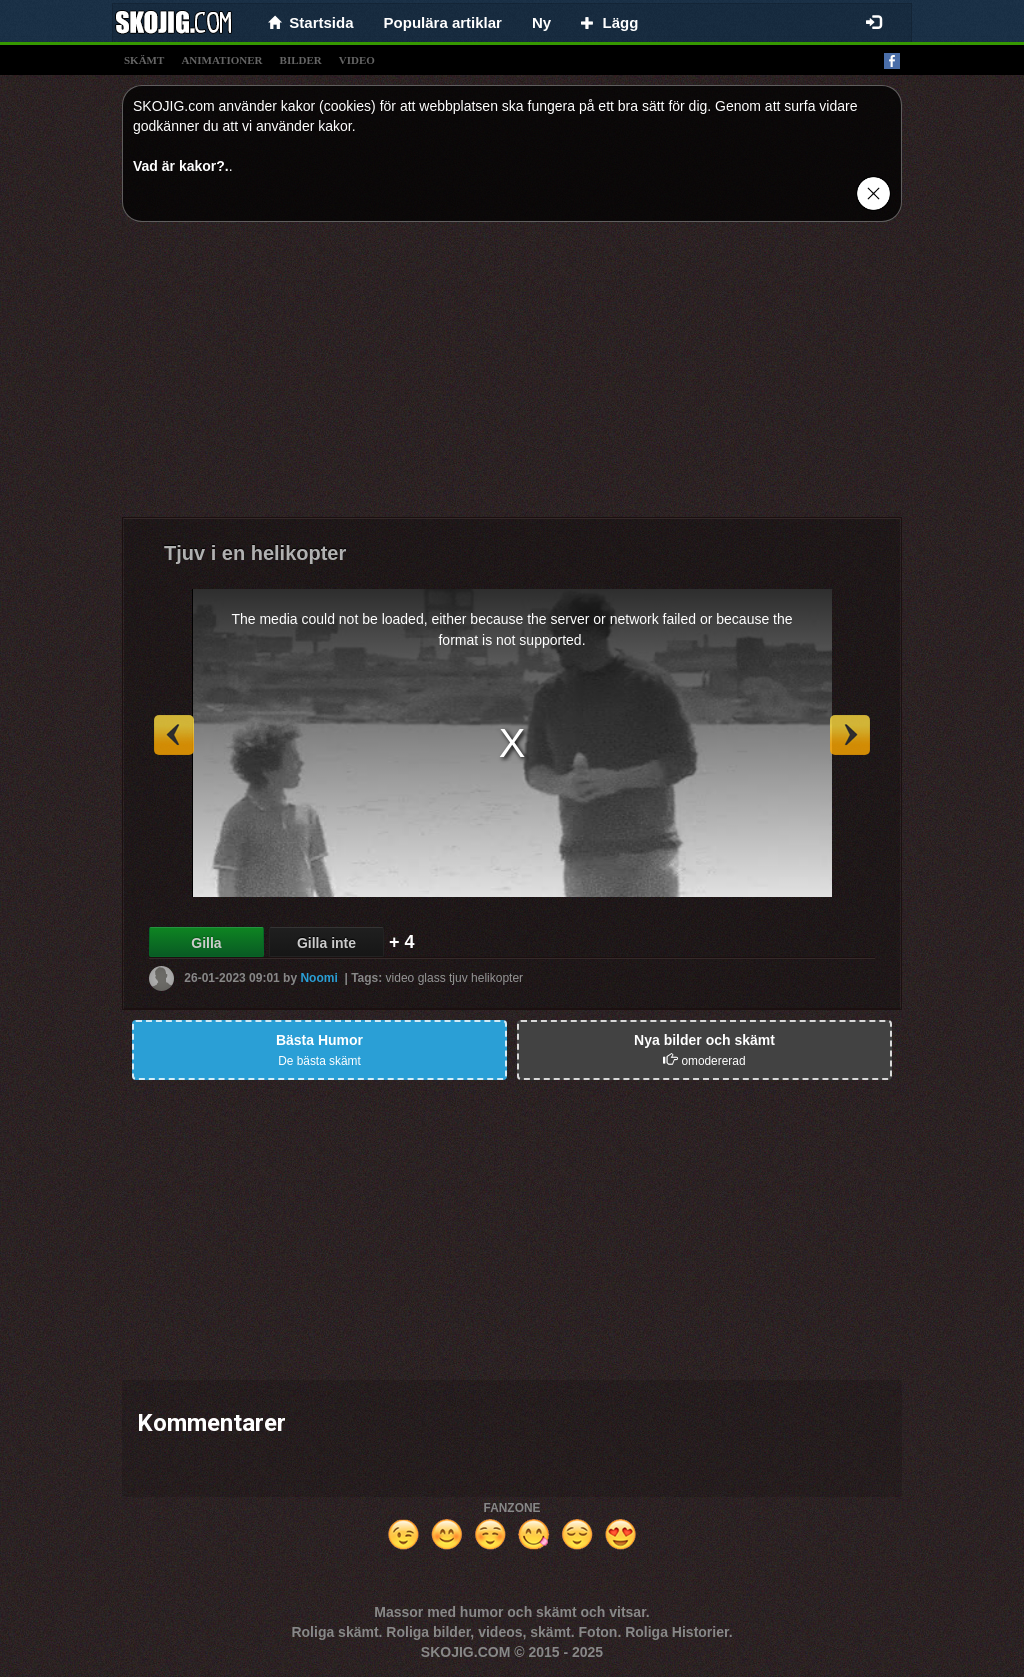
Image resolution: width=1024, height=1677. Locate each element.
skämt (144, 60)
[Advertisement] (512, 377)
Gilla (206, 943)
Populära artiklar (443, 22)
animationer (221, 60)
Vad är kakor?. (181, 166)
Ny (541, 22)
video (357, 60)
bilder (301, 60)
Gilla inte (326, 943)
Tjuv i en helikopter (255, 553)
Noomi (318, 978)
